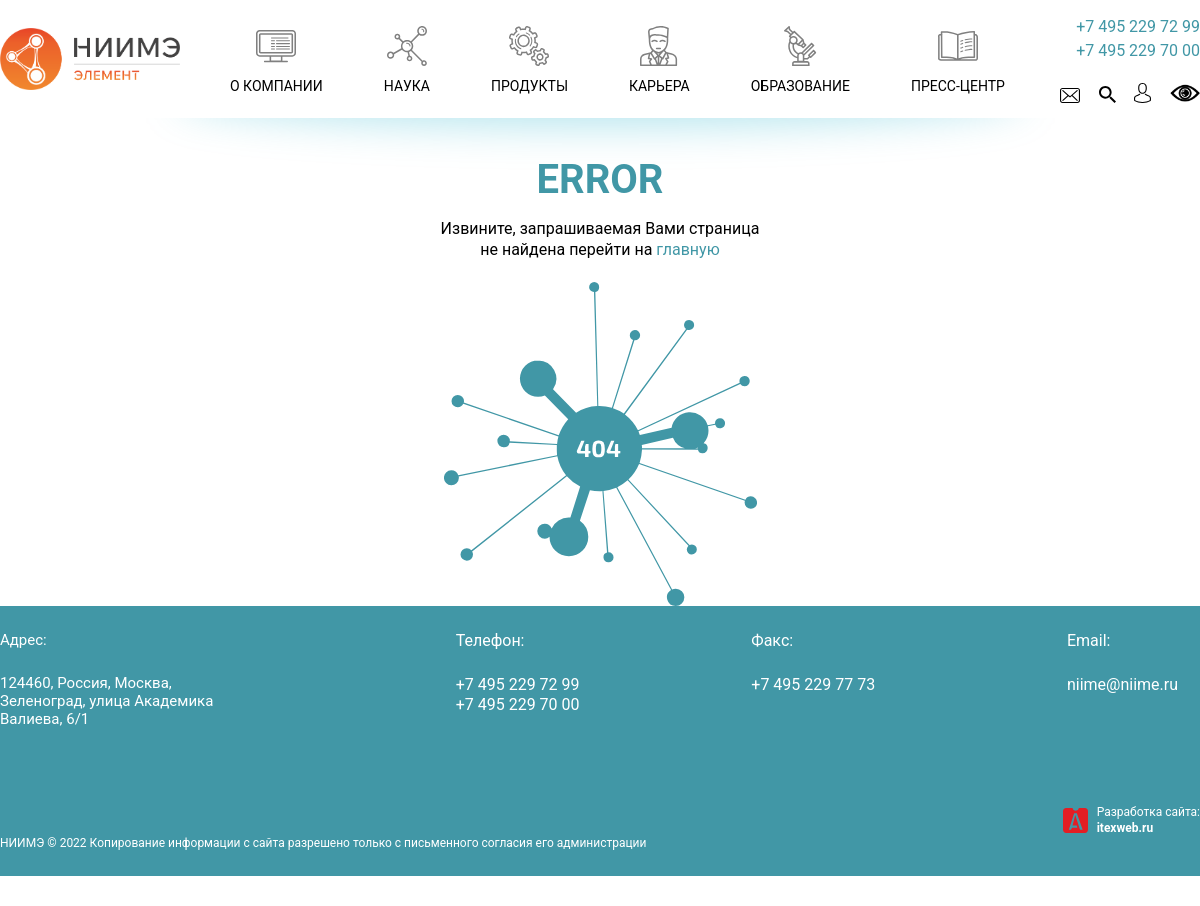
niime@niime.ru (1122, 684)
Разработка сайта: (1148, 820)
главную (687, 249)
